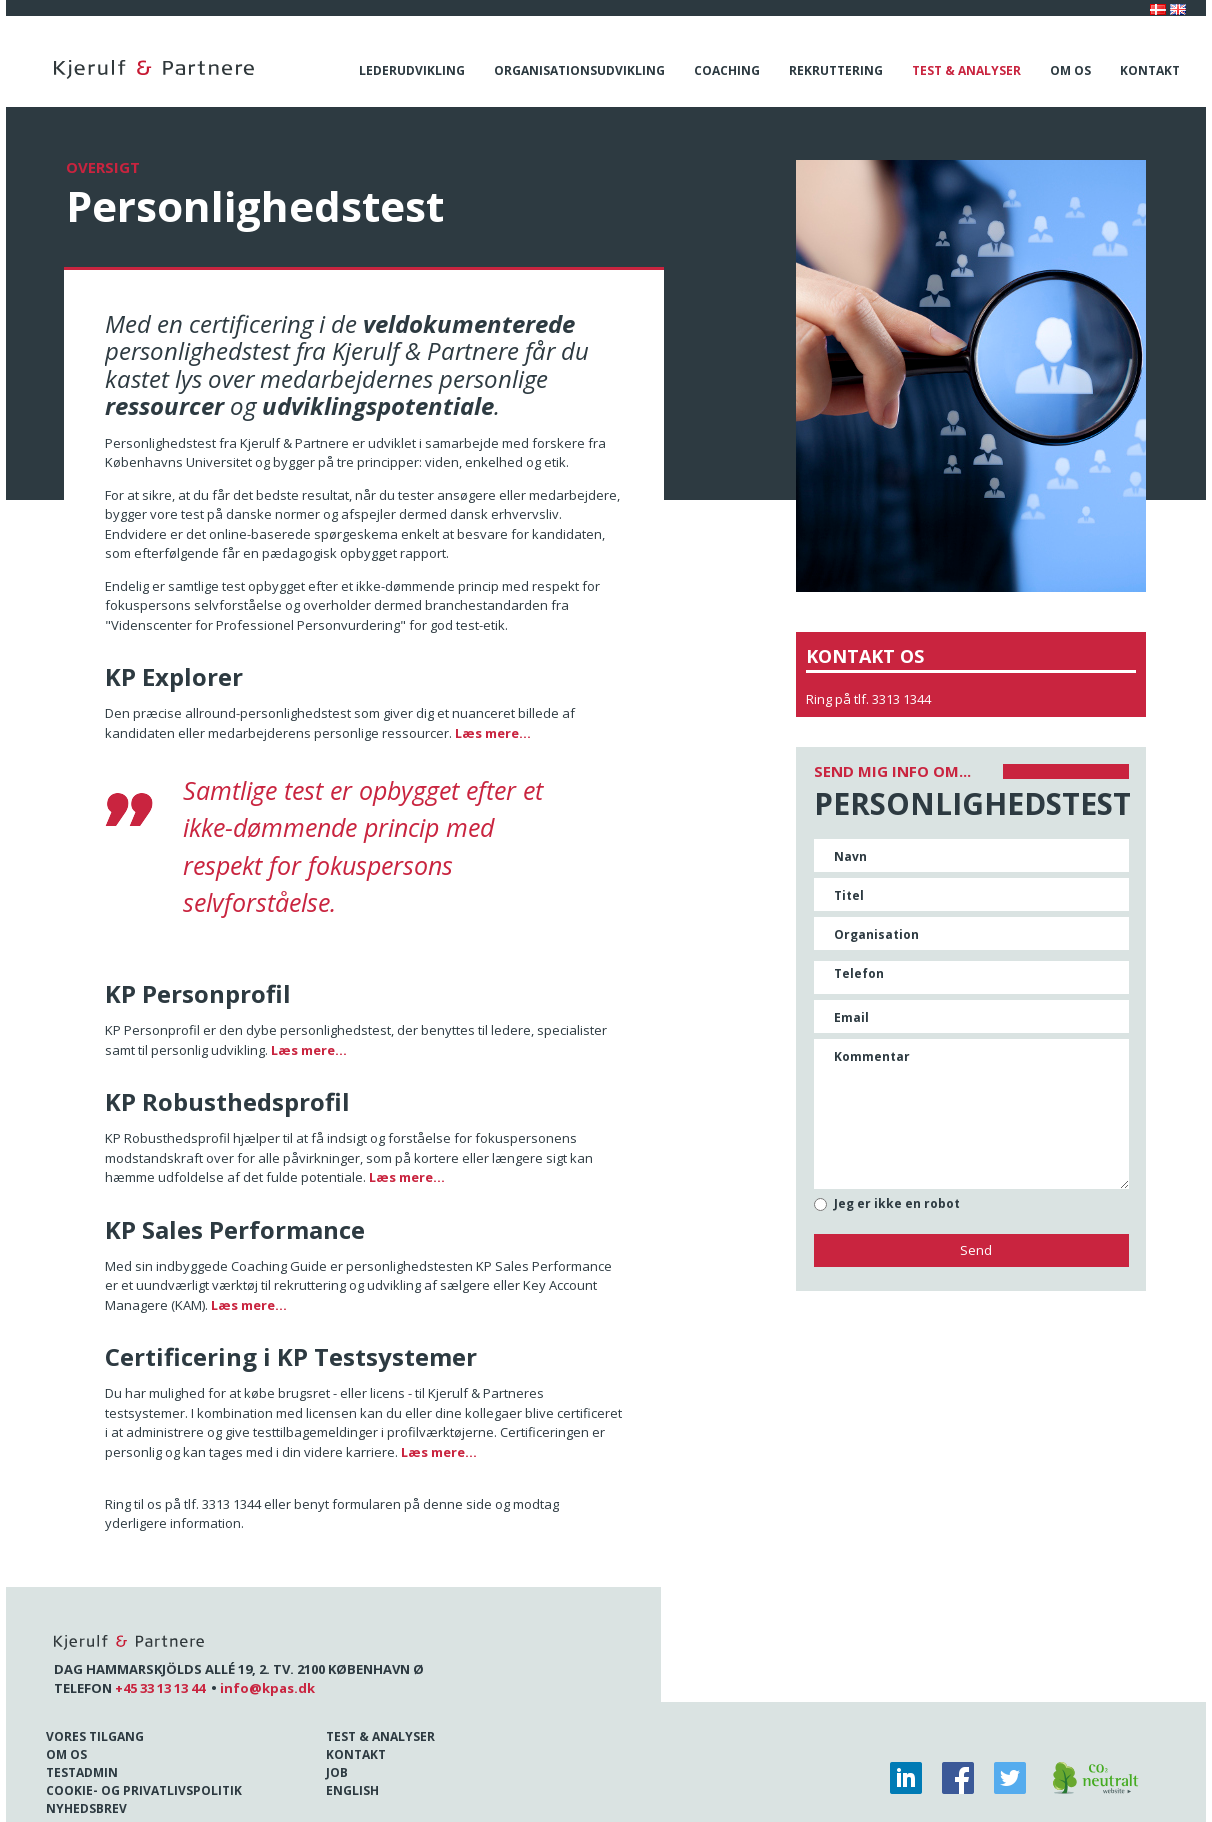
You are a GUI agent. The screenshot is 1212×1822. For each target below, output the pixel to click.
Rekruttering (836, 70)
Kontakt (1150, 70)
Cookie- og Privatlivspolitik (144, 1790)
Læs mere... (493, 733)
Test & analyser (966, 70)
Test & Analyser (380, 1736)
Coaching (727, 70)
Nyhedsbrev (86, 1808)
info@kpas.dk (267, 1688)
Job (337, 1772)
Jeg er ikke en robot (897, 1205)
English (352, 1790)
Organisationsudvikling (579, 70)
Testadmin (82, 1772)
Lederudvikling (412, 70)
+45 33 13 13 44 (160, 1688)
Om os (1070, 70)
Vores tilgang (95, 1736)
